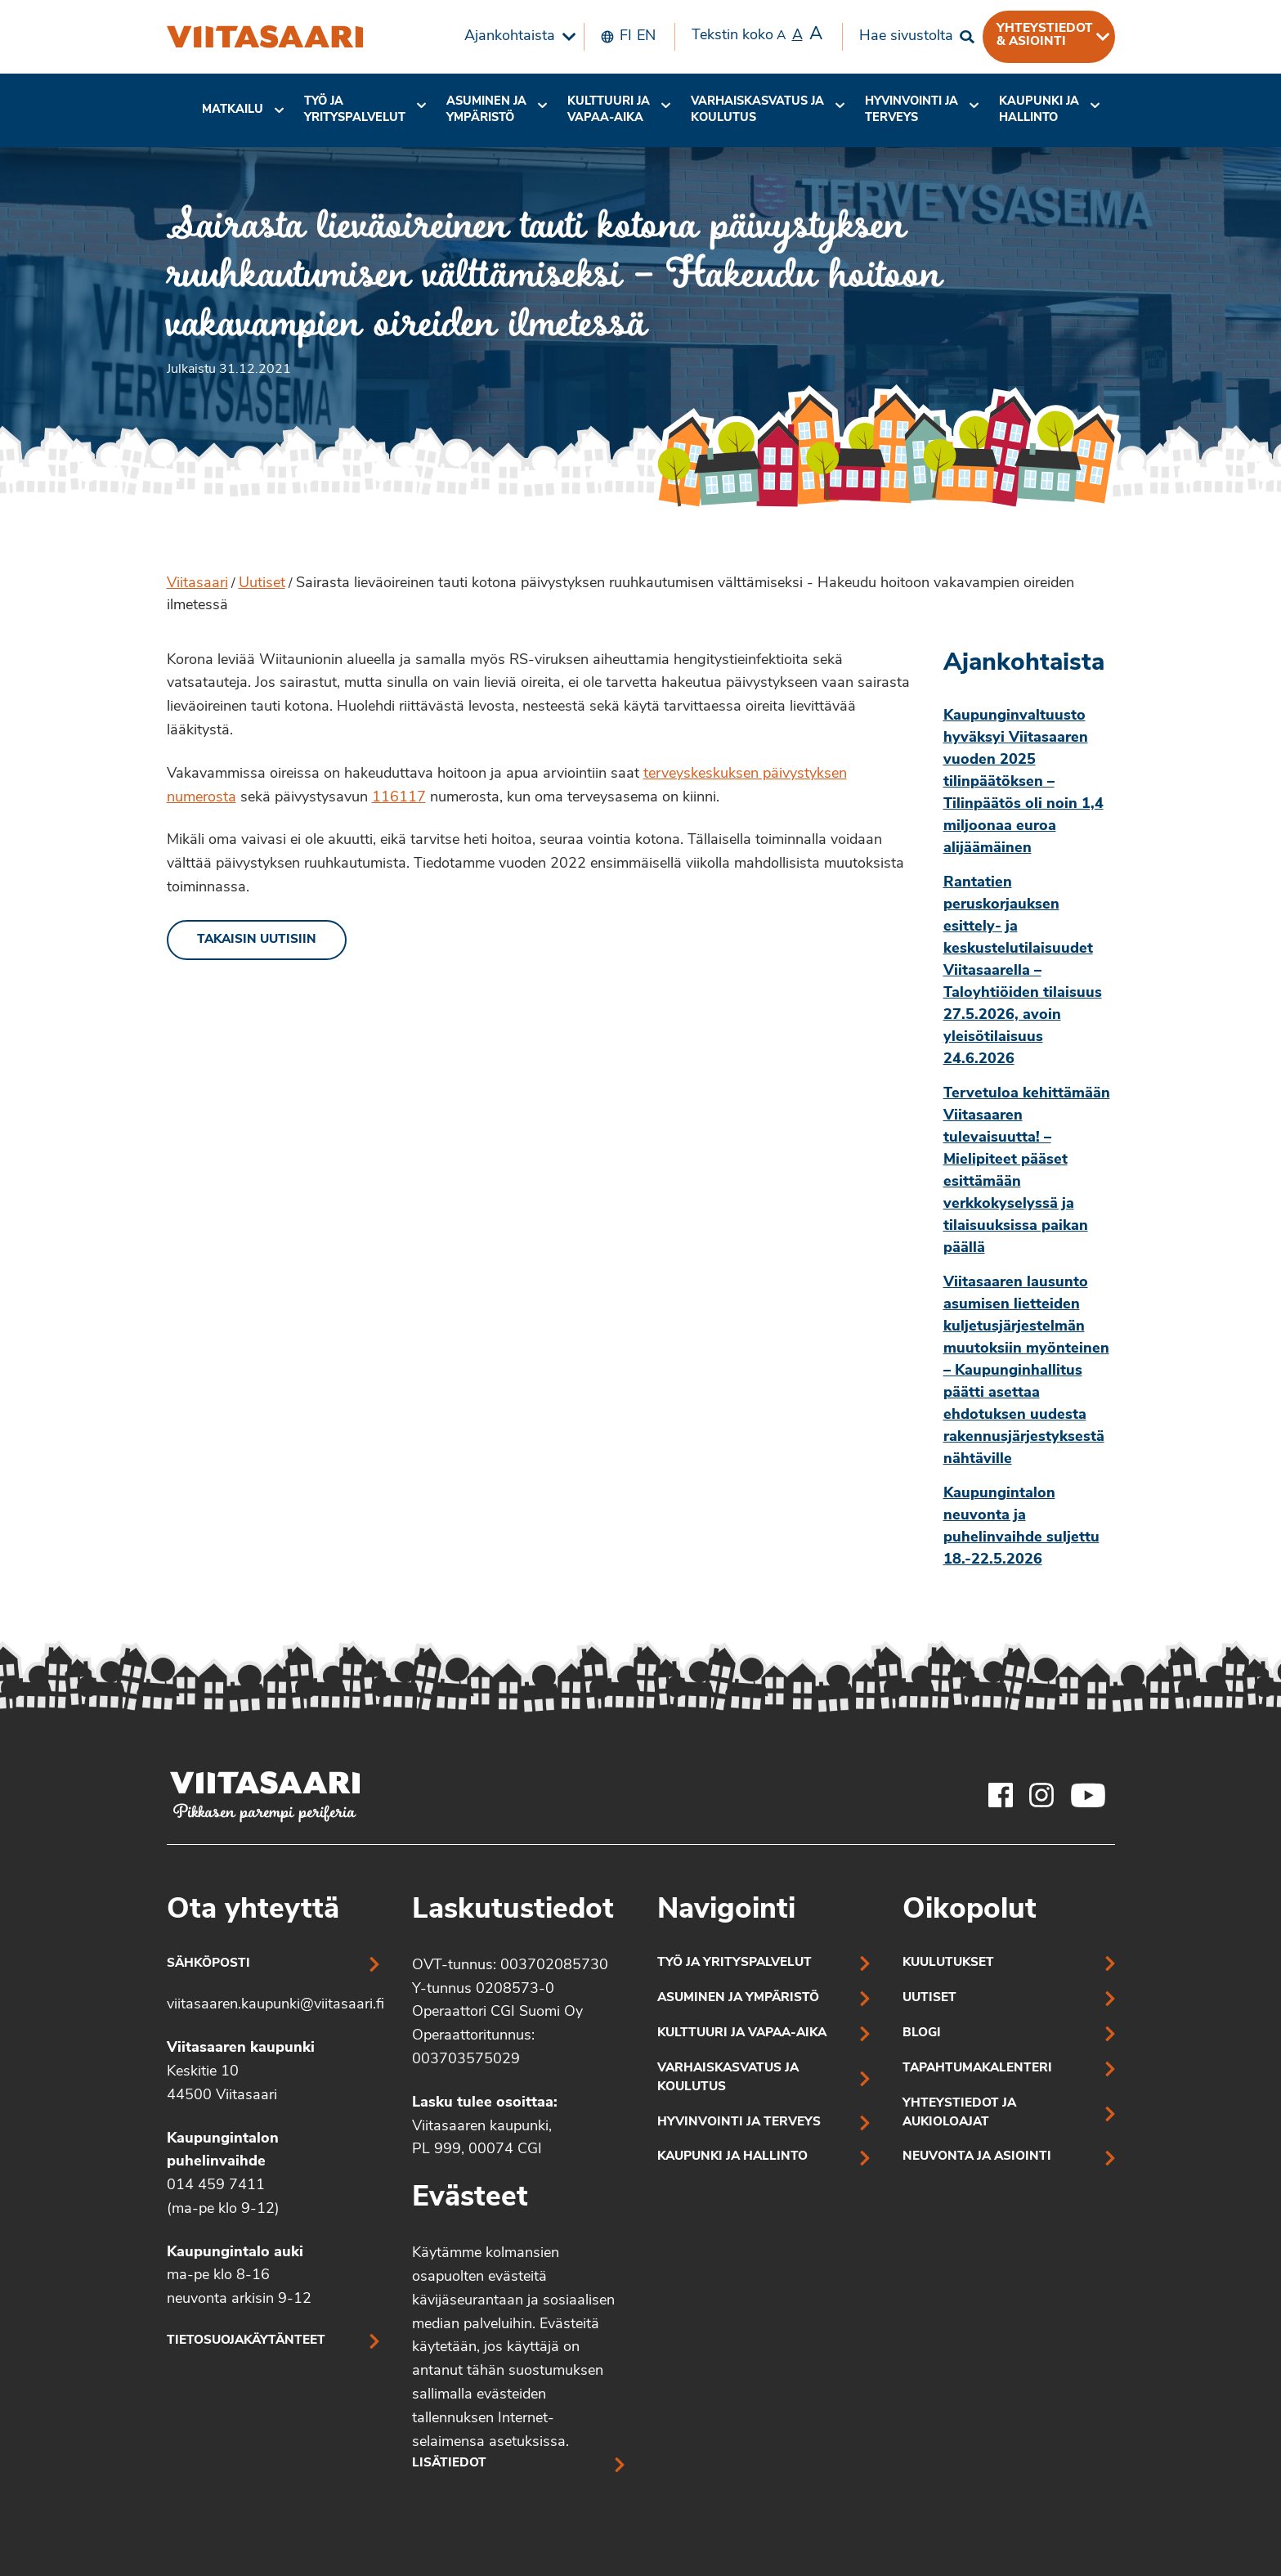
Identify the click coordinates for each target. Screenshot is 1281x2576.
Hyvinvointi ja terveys (739, 2122)
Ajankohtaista (509, 36)
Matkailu (232, 110)
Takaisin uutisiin (256, 940)
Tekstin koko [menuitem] (757, 35)
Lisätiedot (449, 2463)
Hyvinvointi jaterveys (911, 110)
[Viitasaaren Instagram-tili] (1041, 1795)
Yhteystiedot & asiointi (1045, 35)
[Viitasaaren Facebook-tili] (1000, 1795)
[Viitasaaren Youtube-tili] (1088, 1795)
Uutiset (262, 583)
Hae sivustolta (906, 36)
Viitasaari (197, 583)
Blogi (922, 2033)
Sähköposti (208, 1964)
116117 (399, 798)
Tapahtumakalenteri (977, 2068)
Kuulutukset (948, 1963)
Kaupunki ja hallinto (1039, 110)
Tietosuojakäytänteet (246, 2341)
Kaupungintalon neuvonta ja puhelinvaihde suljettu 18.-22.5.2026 (1021, 1527)
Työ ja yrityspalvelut (354, 110)
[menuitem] (516, 37)
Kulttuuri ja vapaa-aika (608, 110)
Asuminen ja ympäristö (486, 110)
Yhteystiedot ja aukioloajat (959, 2113)
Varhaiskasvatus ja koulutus (757, 110)
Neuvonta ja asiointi (977, 2157)
